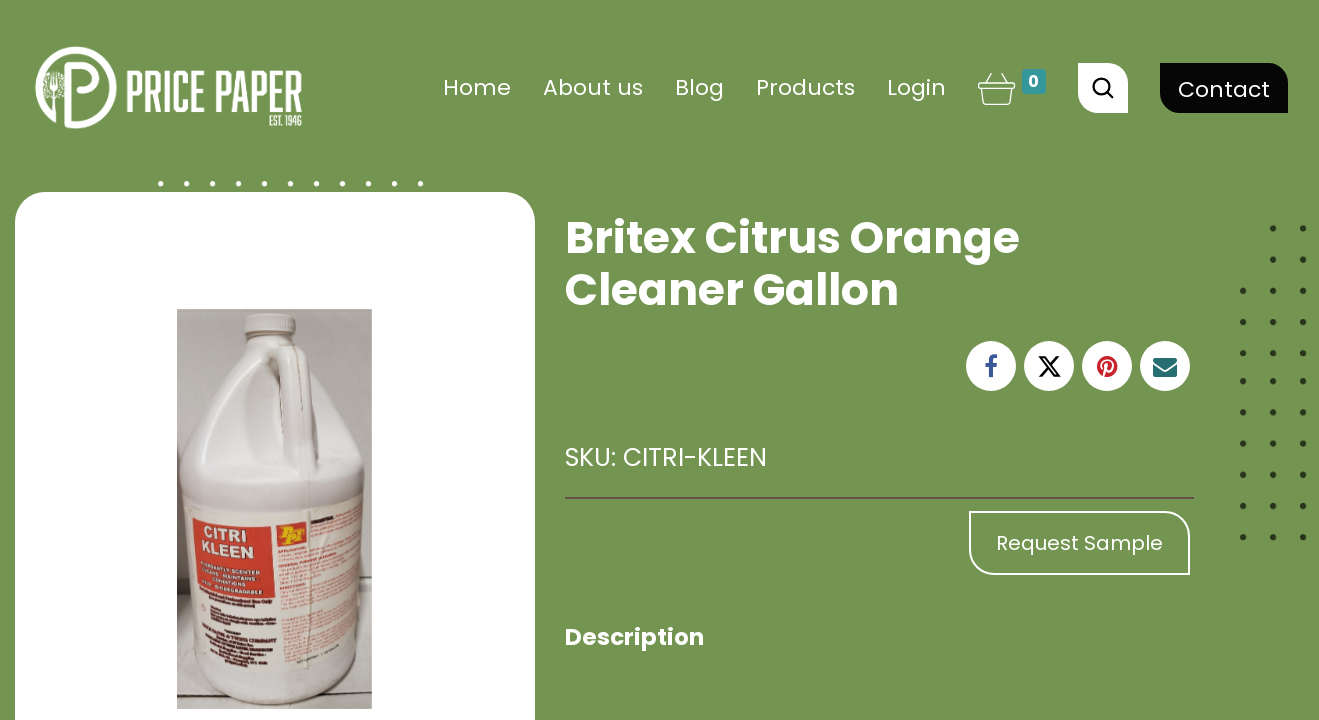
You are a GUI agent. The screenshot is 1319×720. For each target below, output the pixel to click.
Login (916, 87)
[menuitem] (477, 87)
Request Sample (1079, 543)
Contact (1224, 89)
